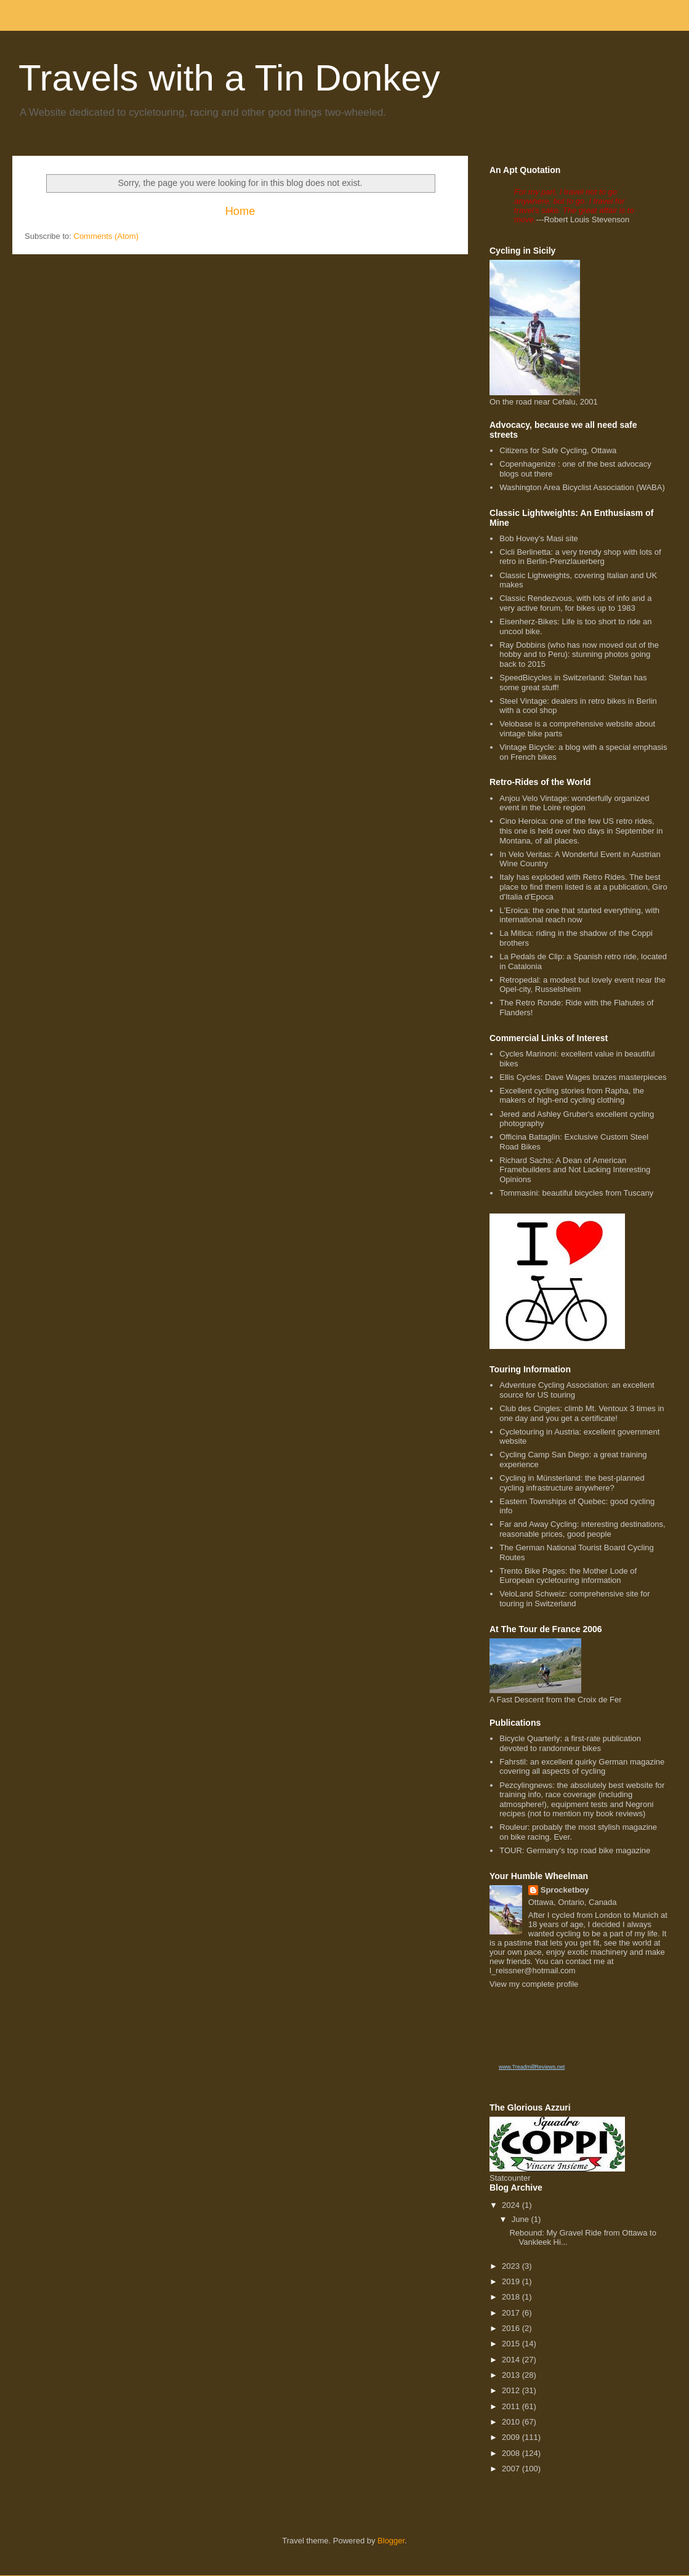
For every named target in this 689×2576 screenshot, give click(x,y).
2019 (512, 2281)
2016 (512, 2328)
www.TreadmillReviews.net (532, 2067)
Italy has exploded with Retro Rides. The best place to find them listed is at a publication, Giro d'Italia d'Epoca (583, 886)
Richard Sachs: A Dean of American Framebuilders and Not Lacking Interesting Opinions (574, 1170)
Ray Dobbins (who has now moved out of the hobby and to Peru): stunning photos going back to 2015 (579, 654)
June (521, 2219)
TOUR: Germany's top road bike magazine (574, 1850)
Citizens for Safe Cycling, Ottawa (557, 450)
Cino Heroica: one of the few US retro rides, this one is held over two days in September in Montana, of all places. (581, 830)
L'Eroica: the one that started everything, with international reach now (579, 915)
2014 (512, 2359)
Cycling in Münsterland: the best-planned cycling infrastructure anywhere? (572, 1482)
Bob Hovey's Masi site (538, 538)
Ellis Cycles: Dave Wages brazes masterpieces (582, 1077)
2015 (512, 2343)
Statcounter (510, 2178)
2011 (512, 2406)
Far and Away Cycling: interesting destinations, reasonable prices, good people (582, 1529)
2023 (512, 2266)
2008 (512, 2453)
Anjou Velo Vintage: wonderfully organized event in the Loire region (574, 803)
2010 (512, 2421)
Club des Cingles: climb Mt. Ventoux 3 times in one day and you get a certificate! (581, 1413)
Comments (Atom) (106, 236)
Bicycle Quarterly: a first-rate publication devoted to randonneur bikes (570, 1743)
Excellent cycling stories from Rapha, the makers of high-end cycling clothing (571, 1095)
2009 (512, 2437)
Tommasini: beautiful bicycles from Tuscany (576, 1192)
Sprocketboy (565, 1889)
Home (240, 211)
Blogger (391, 2540)
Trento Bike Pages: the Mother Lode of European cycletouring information (568, 1575)
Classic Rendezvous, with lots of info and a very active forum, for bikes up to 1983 (575, 603)
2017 (512, 2312)
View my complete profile (534, 1984)
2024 (512, 2205)
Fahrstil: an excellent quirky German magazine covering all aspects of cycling (581, 1766)
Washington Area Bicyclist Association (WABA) (582, 487)
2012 (512, 2390)
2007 (512, 2468)
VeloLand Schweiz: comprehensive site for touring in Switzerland (574, 1598)
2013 (512, 2375)
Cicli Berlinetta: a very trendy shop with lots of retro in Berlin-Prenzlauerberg (580, 556)
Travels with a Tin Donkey (229, 78)
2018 (512, 2296)
